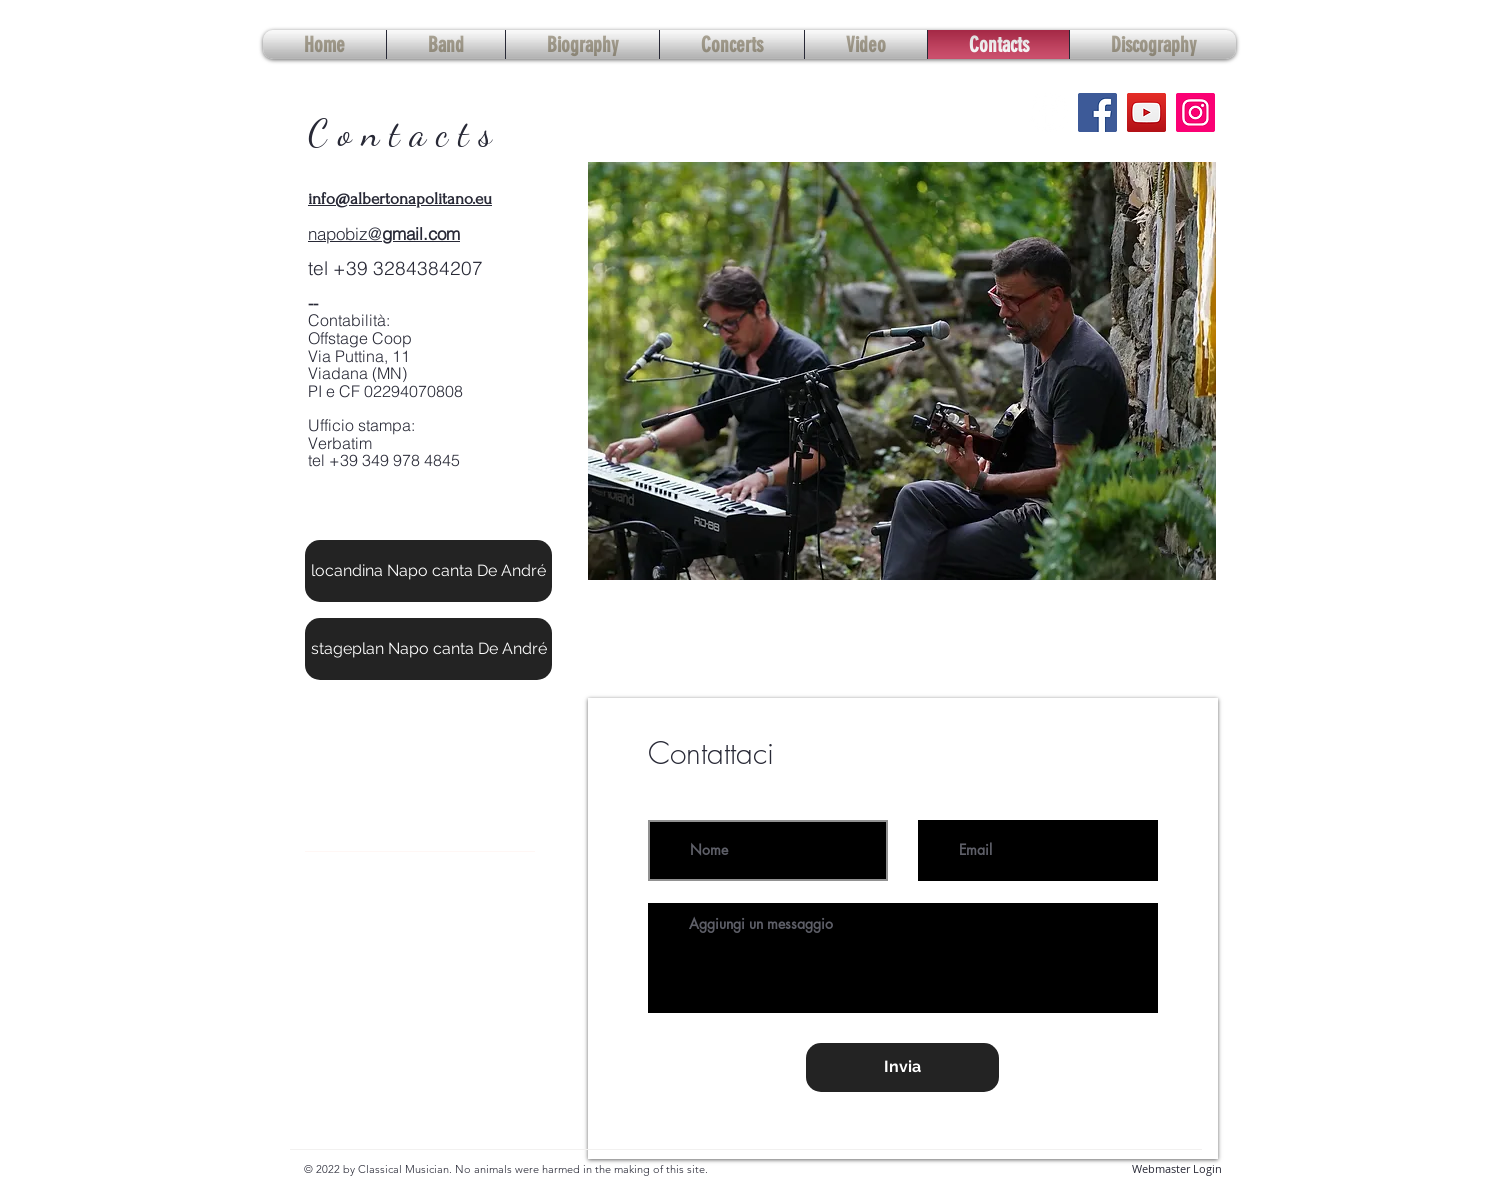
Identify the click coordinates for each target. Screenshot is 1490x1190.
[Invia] (902, 1067)
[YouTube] (1146, 112)
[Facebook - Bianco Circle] (1048, 112)
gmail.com (421, 233)
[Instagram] (1195, 112)
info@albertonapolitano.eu (400, 198)
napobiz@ (345, 233)
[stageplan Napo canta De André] (428, 649)
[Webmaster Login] (1176, 1169)
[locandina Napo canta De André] (428, 571)
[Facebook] (1097, 112)
